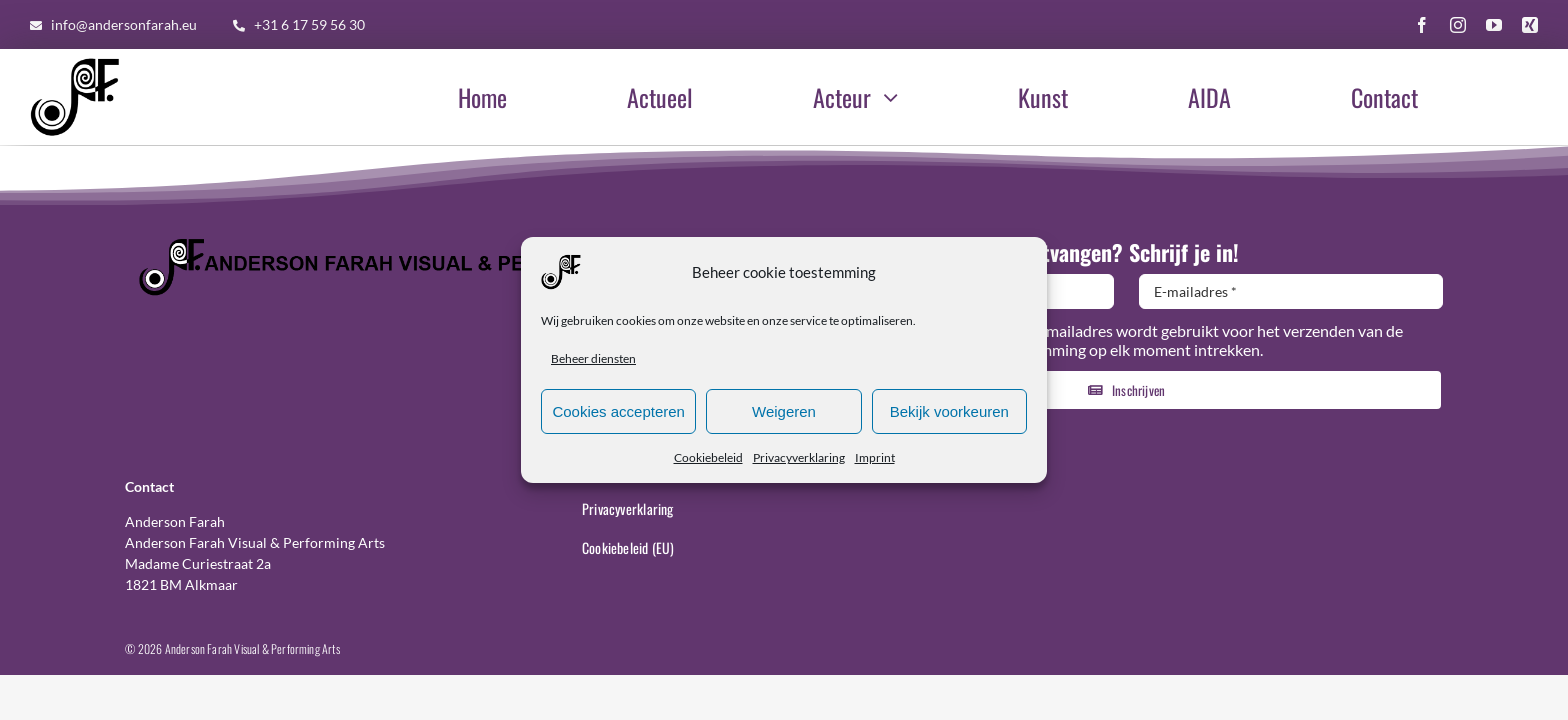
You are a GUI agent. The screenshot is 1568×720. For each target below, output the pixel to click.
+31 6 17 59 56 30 (309, 24)
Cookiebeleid (708, 460)
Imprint (875, 460)
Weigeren (784, 413)
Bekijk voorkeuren (949, 413)
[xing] (1530, 25)
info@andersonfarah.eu (124, 24)
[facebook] (1422, 25)
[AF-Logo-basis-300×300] (75, 59)
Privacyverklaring (799, 460)
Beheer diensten (593, 361)
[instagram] (1458, 25)
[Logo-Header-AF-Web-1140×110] (441, 242)
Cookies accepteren (618, 413)
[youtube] (1494, 25)
